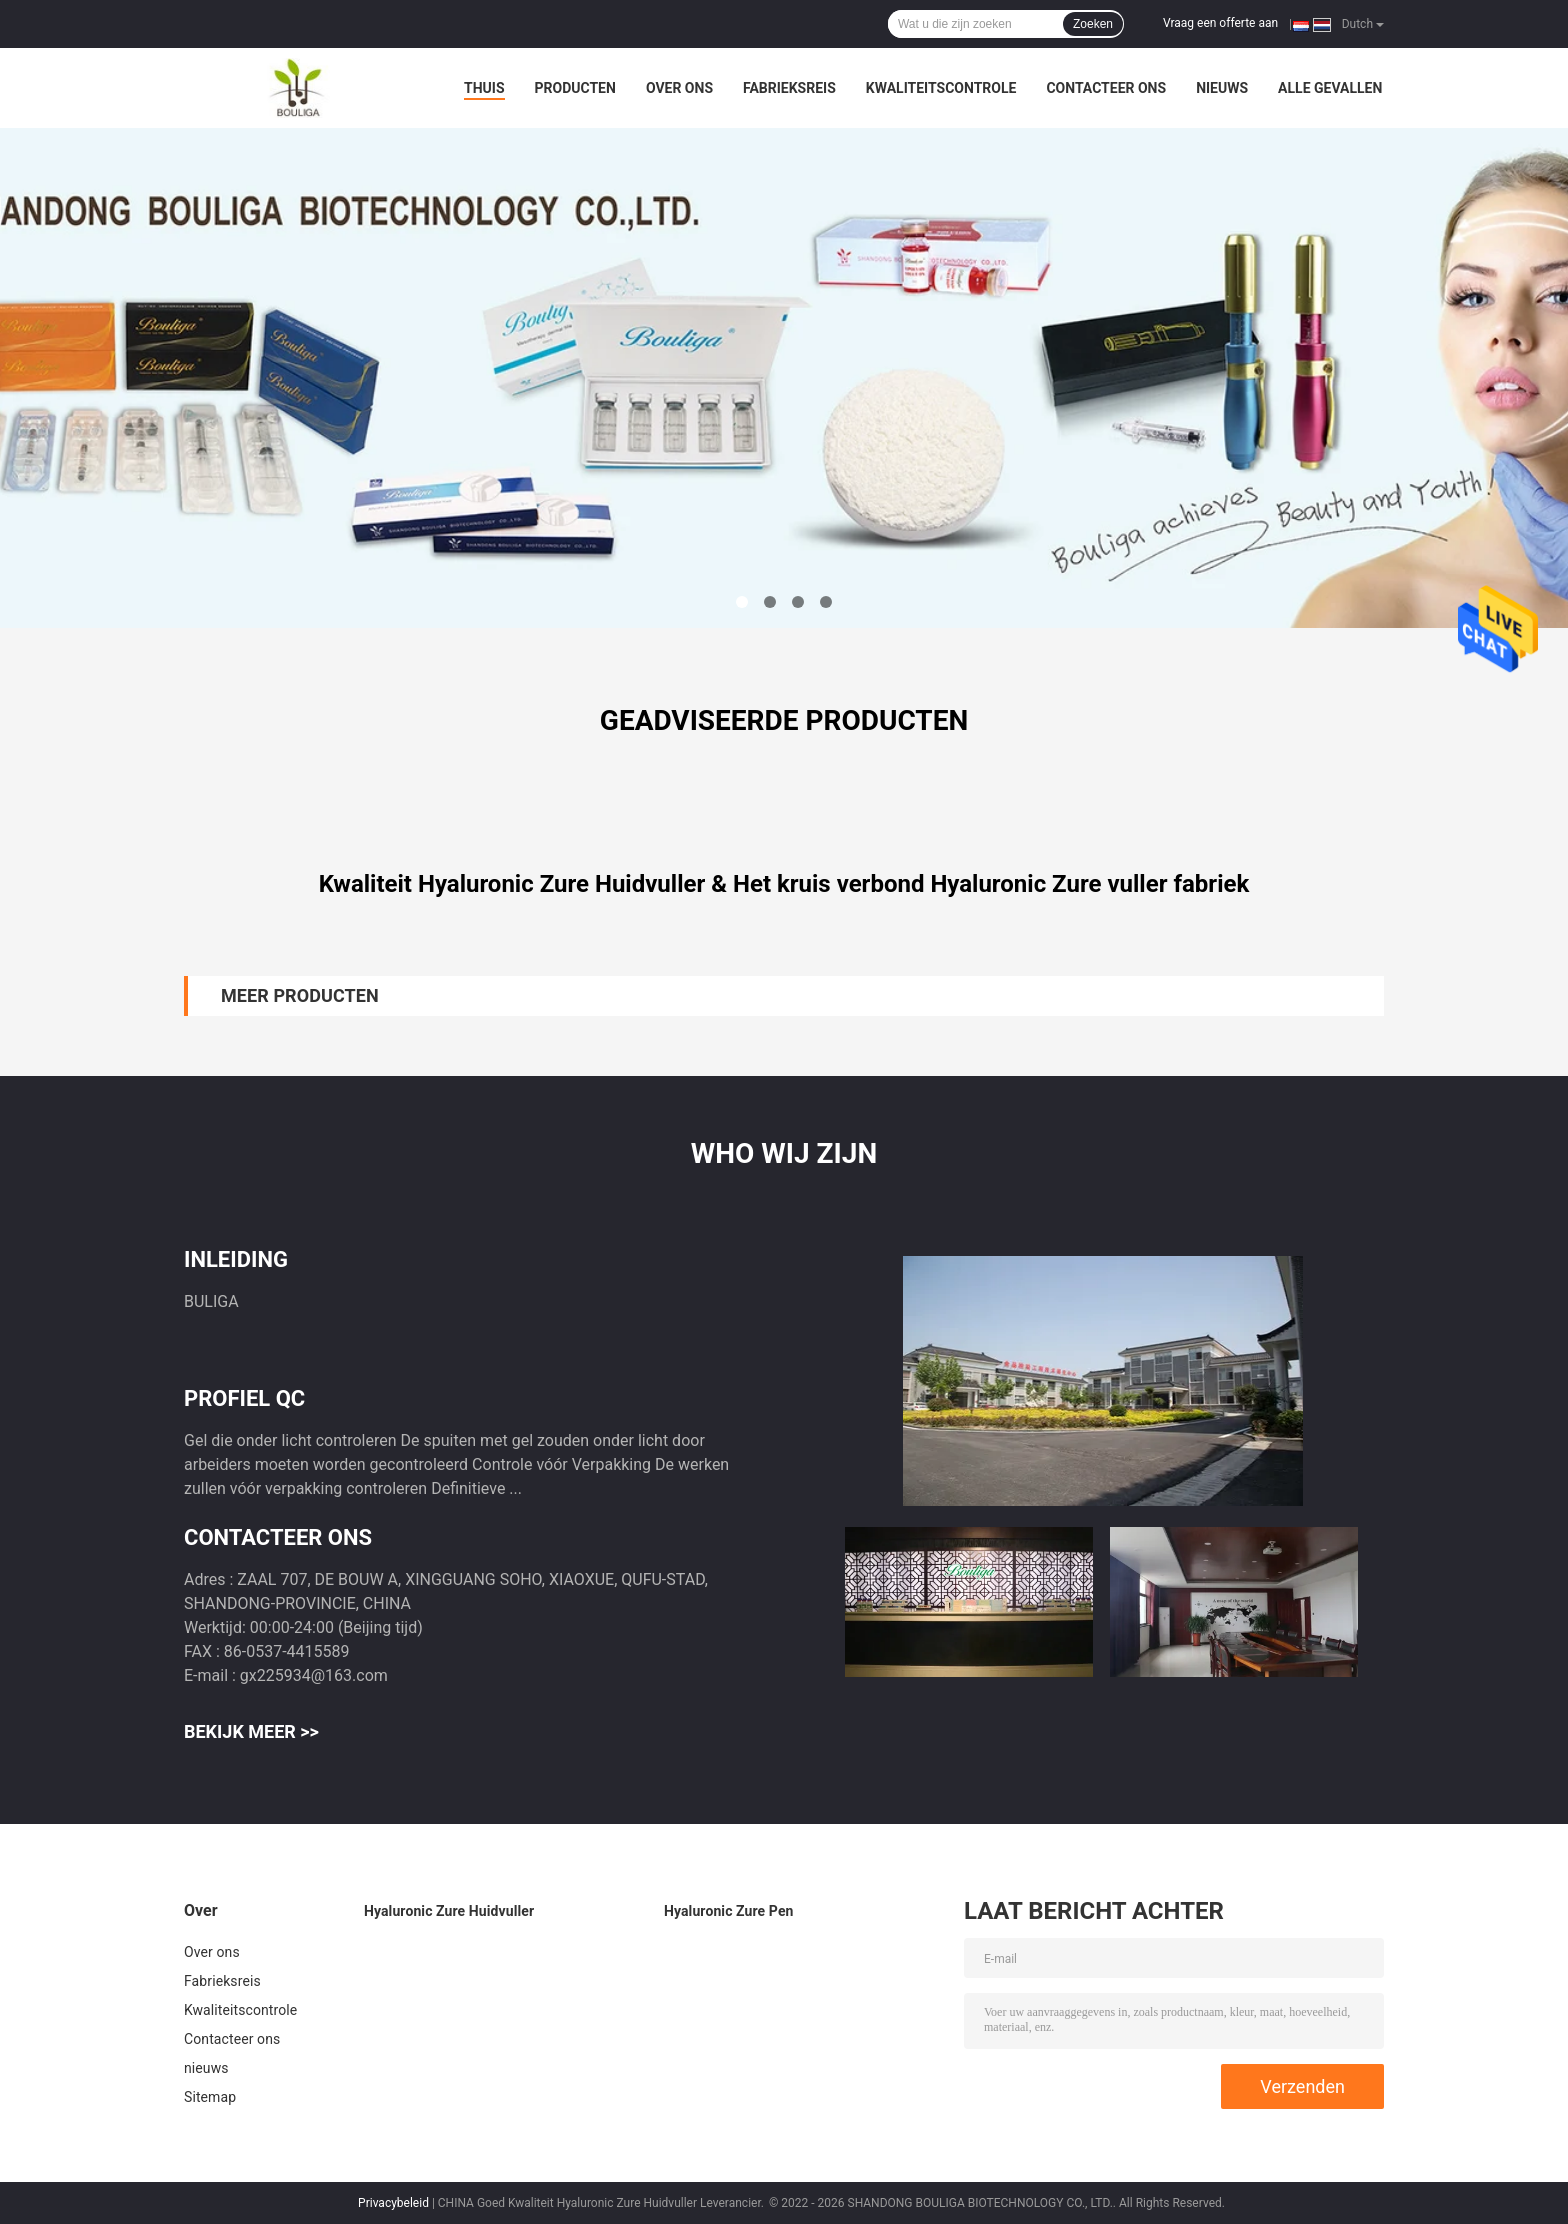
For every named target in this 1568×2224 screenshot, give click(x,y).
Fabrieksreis (789, 88)
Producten (575, 88)
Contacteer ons (1106, 88)
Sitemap (210, 2097)
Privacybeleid (393, 2203)
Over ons (679, 88)
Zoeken (1093, 24)
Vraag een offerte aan (1220, 23)
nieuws (1222, 88)
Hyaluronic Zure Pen (729, 1911)
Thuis (484, 88)
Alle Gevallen (1330, 88)
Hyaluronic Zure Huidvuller (449, 1911)
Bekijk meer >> (251, 1731)
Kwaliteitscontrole (941, 88)
